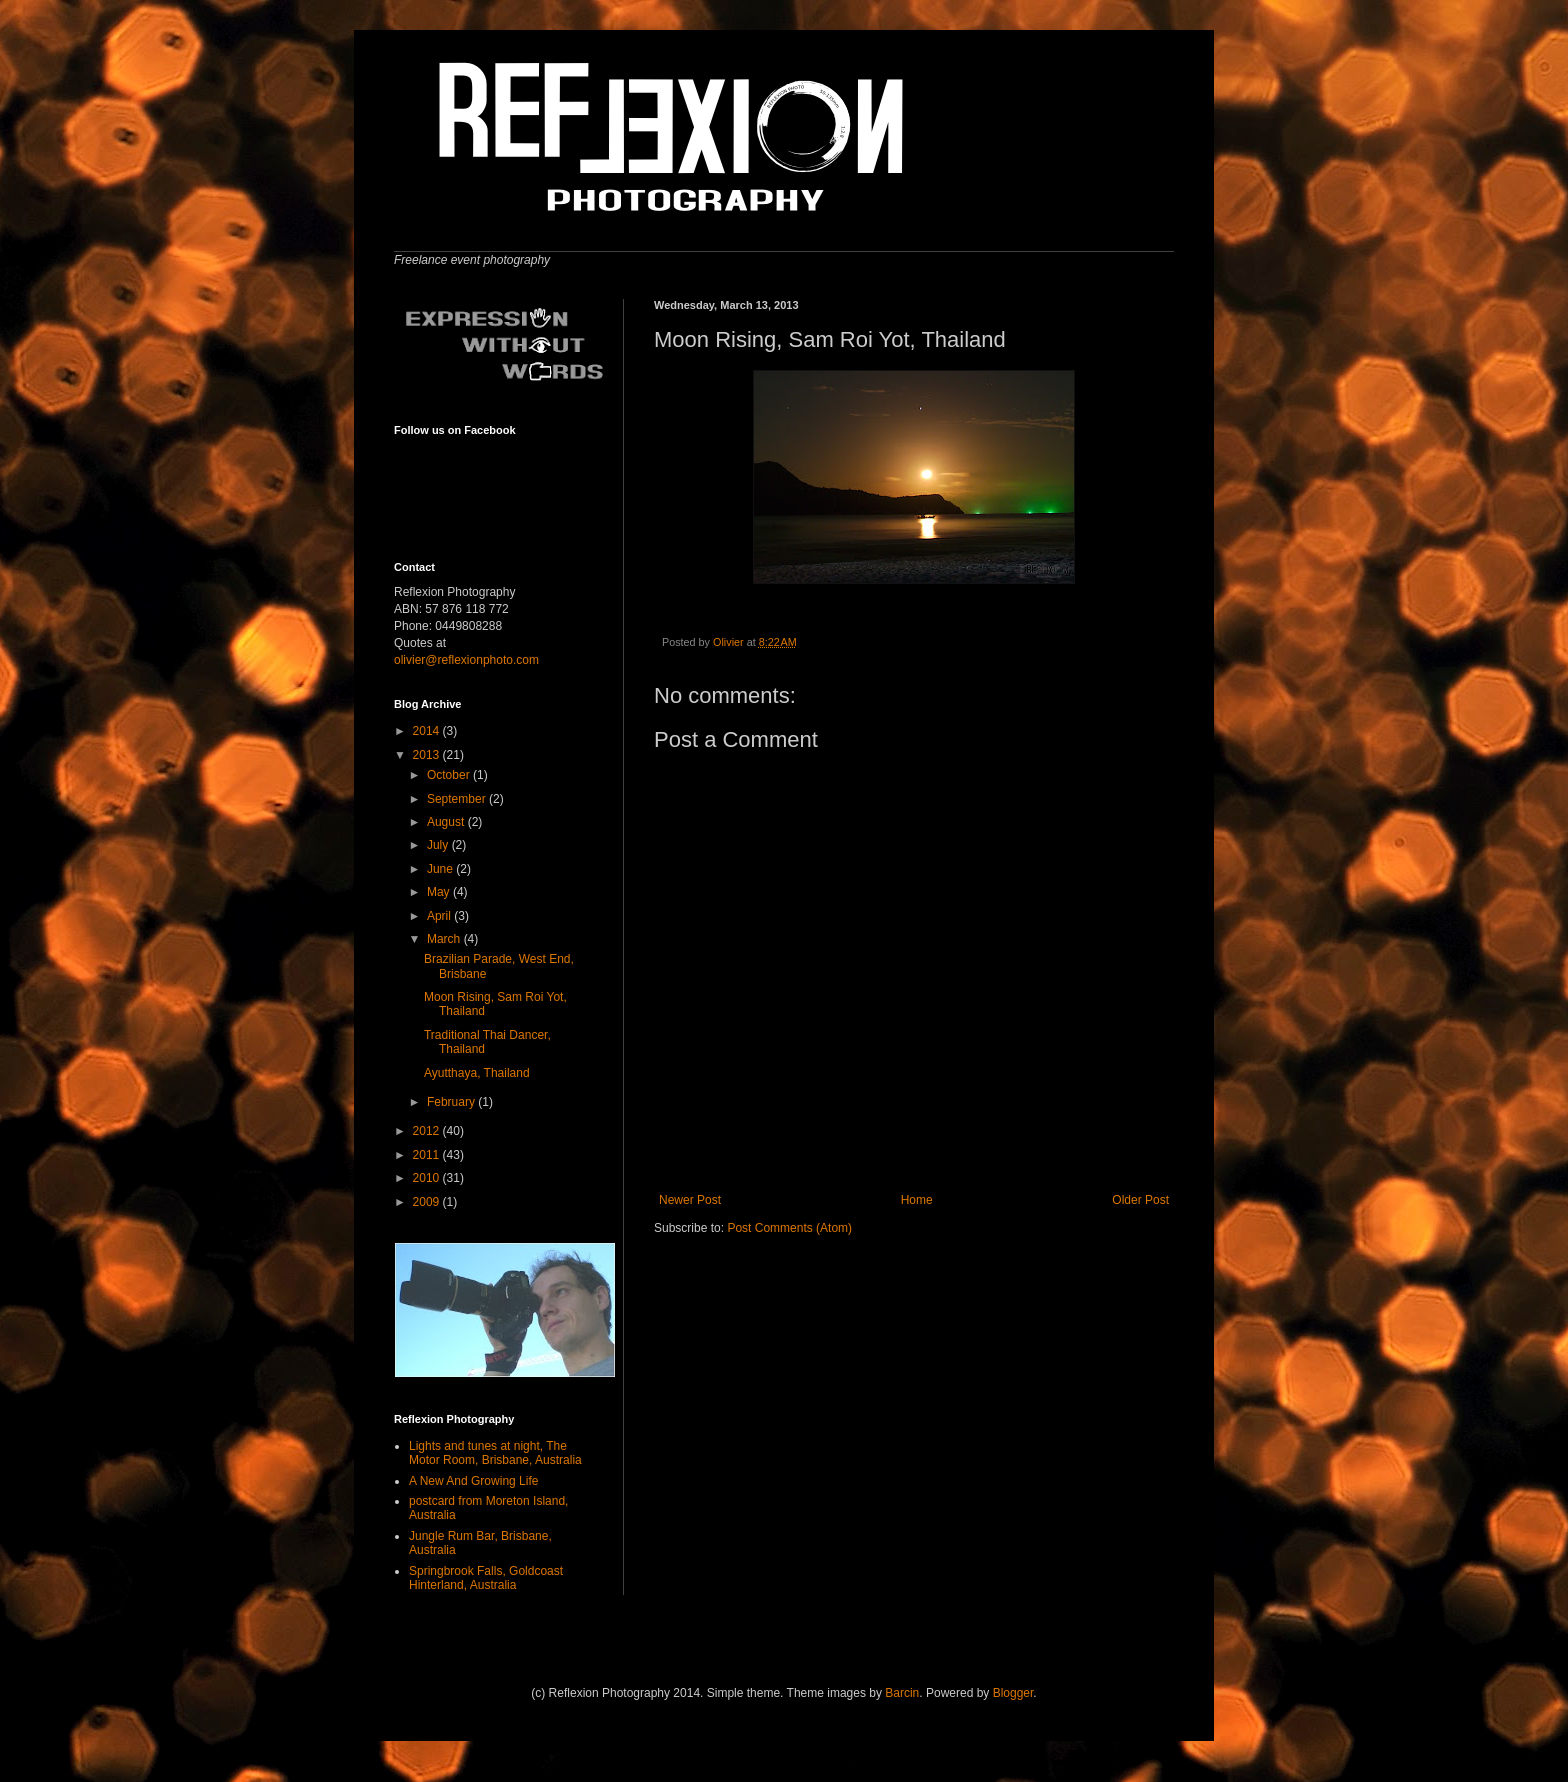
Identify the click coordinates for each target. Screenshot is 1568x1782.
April (440, 916)
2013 (428, 755)
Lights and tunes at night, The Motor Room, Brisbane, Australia (495, 1453)
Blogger (1013, 1693)
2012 (428, 1131)
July (439, 845)
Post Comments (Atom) (789, 1228)
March (445, 939)
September (458, 799)
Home (917, 1200)
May (440, 892)
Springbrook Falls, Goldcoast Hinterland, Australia (486, 1578)
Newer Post (690, 1200)
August (447, 822)
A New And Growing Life (473, 1481)
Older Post (1140, 1200)
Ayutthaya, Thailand (477, 1073)
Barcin (902, 1693)
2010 (428, 1178)
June (441, 869)
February (452, 1102)
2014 (428, 731)
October (450, 775)
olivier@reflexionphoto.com (466, 660)
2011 (428, 1155)
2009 (428, 1202)
